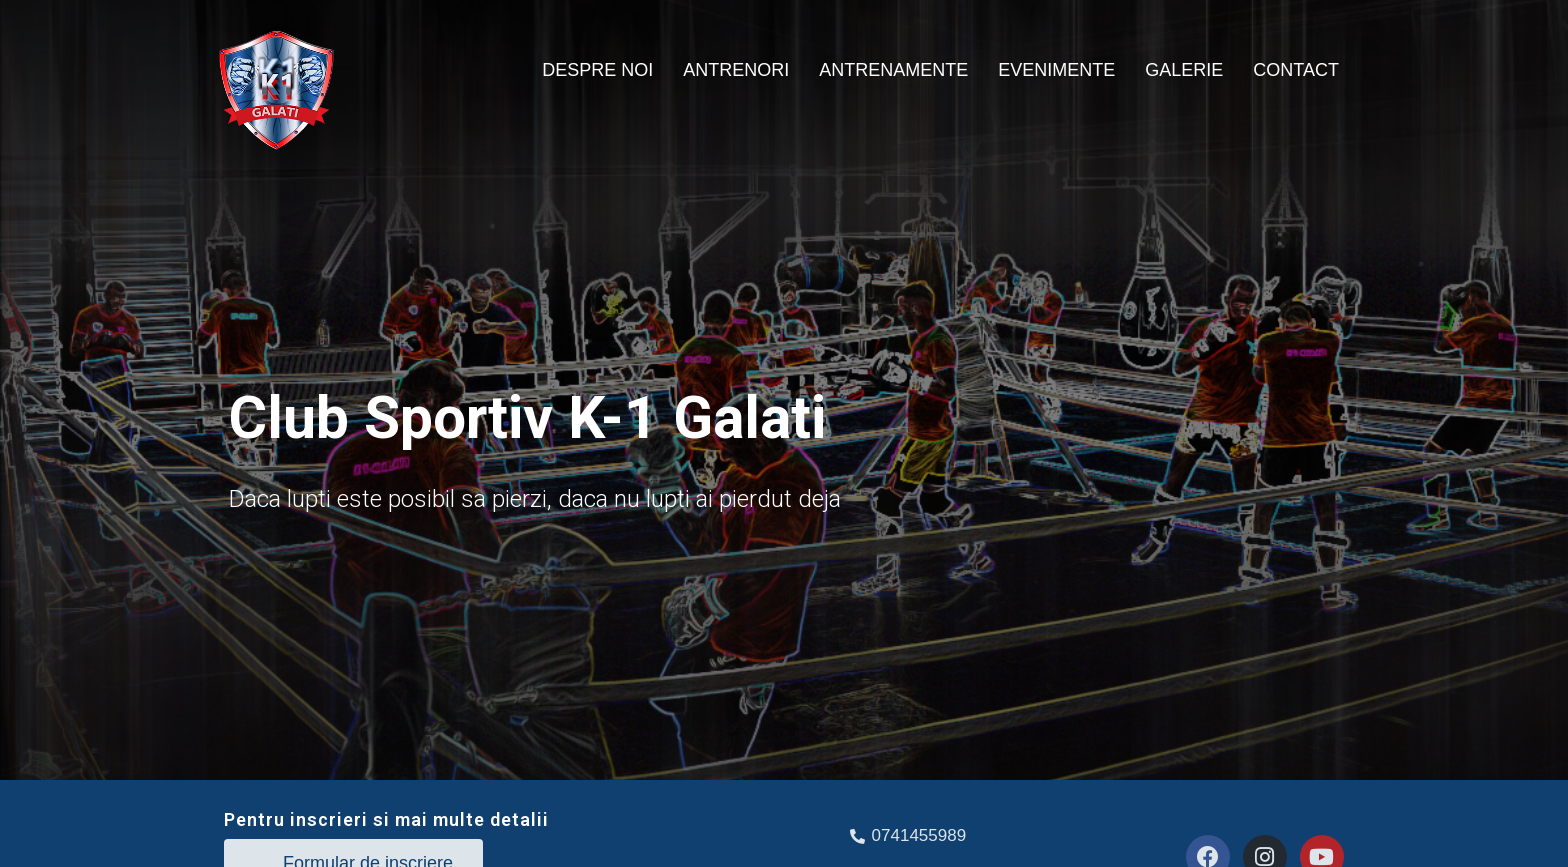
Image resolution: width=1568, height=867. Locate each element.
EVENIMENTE (1056, 70)
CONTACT (1296, 70)
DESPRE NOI (597, 70)
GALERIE (1184, 70)
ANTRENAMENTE (893, 70)
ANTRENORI (736, 70)
